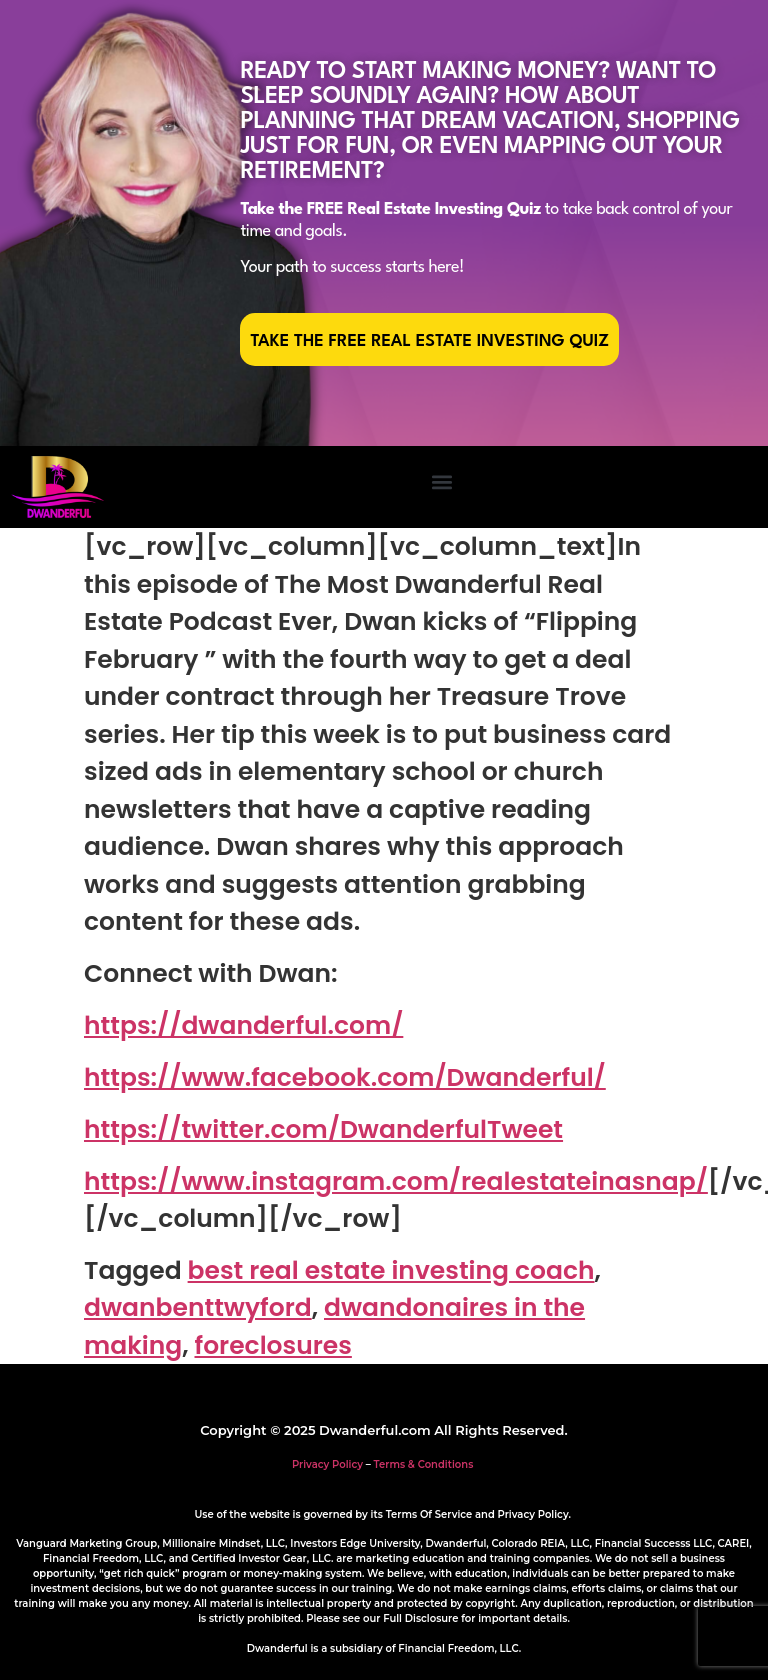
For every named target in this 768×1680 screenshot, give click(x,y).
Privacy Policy (327, 1464)
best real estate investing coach (391, 1270)
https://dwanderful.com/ (243, 1025)
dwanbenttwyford (198, 1307)
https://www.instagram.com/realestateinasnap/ (396, 1181)
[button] (441, 482)
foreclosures (273, 1345)
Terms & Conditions (424, 1464)
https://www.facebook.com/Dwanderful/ (345, 1077)
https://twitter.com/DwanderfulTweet (323, 1129)
